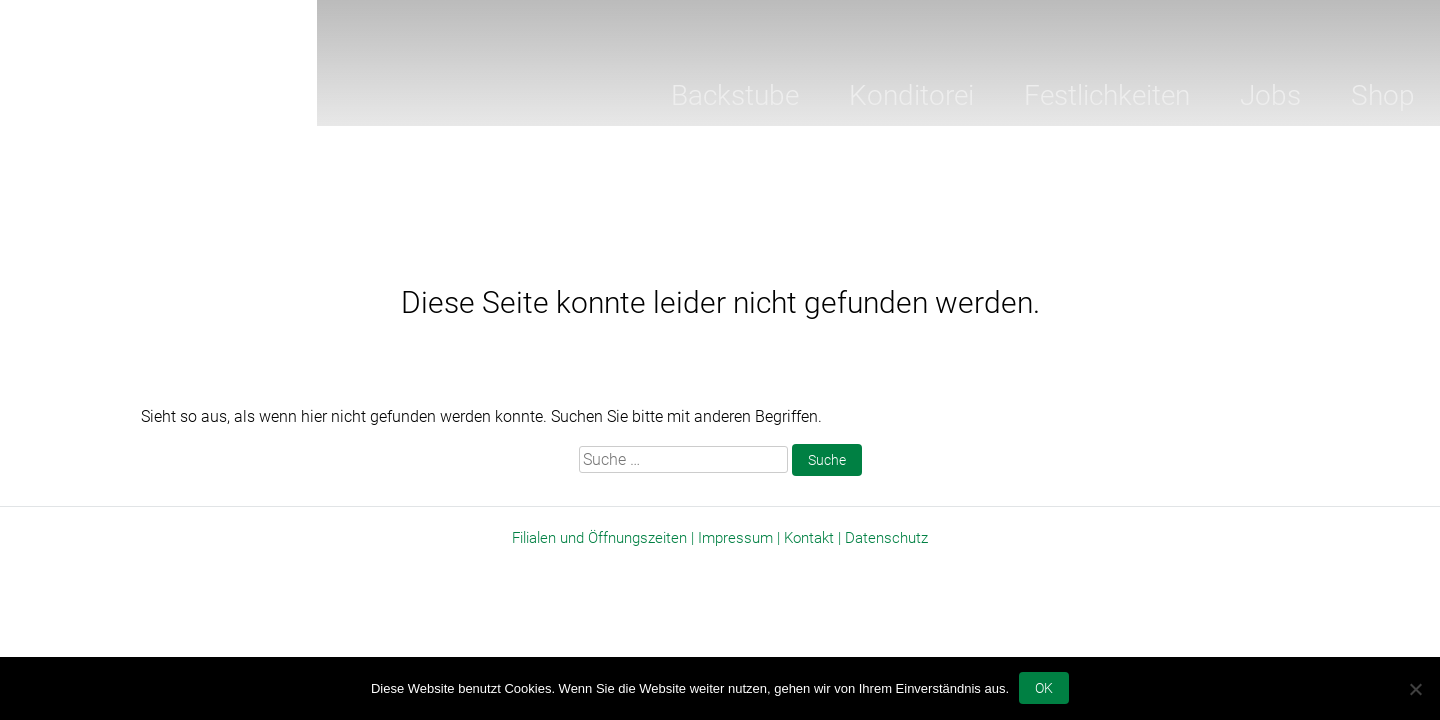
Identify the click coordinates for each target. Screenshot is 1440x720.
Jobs (1270, 95)
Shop (1383, 95)
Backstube (735, 95)
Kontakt (809, 538)
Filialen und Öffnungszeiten (599, 538)
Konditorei (911, 95)
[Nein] (1415, 689)
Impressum (735, 538)
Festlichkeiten (1107, 95)
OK (1044, 688)
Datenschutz (886, 538)
